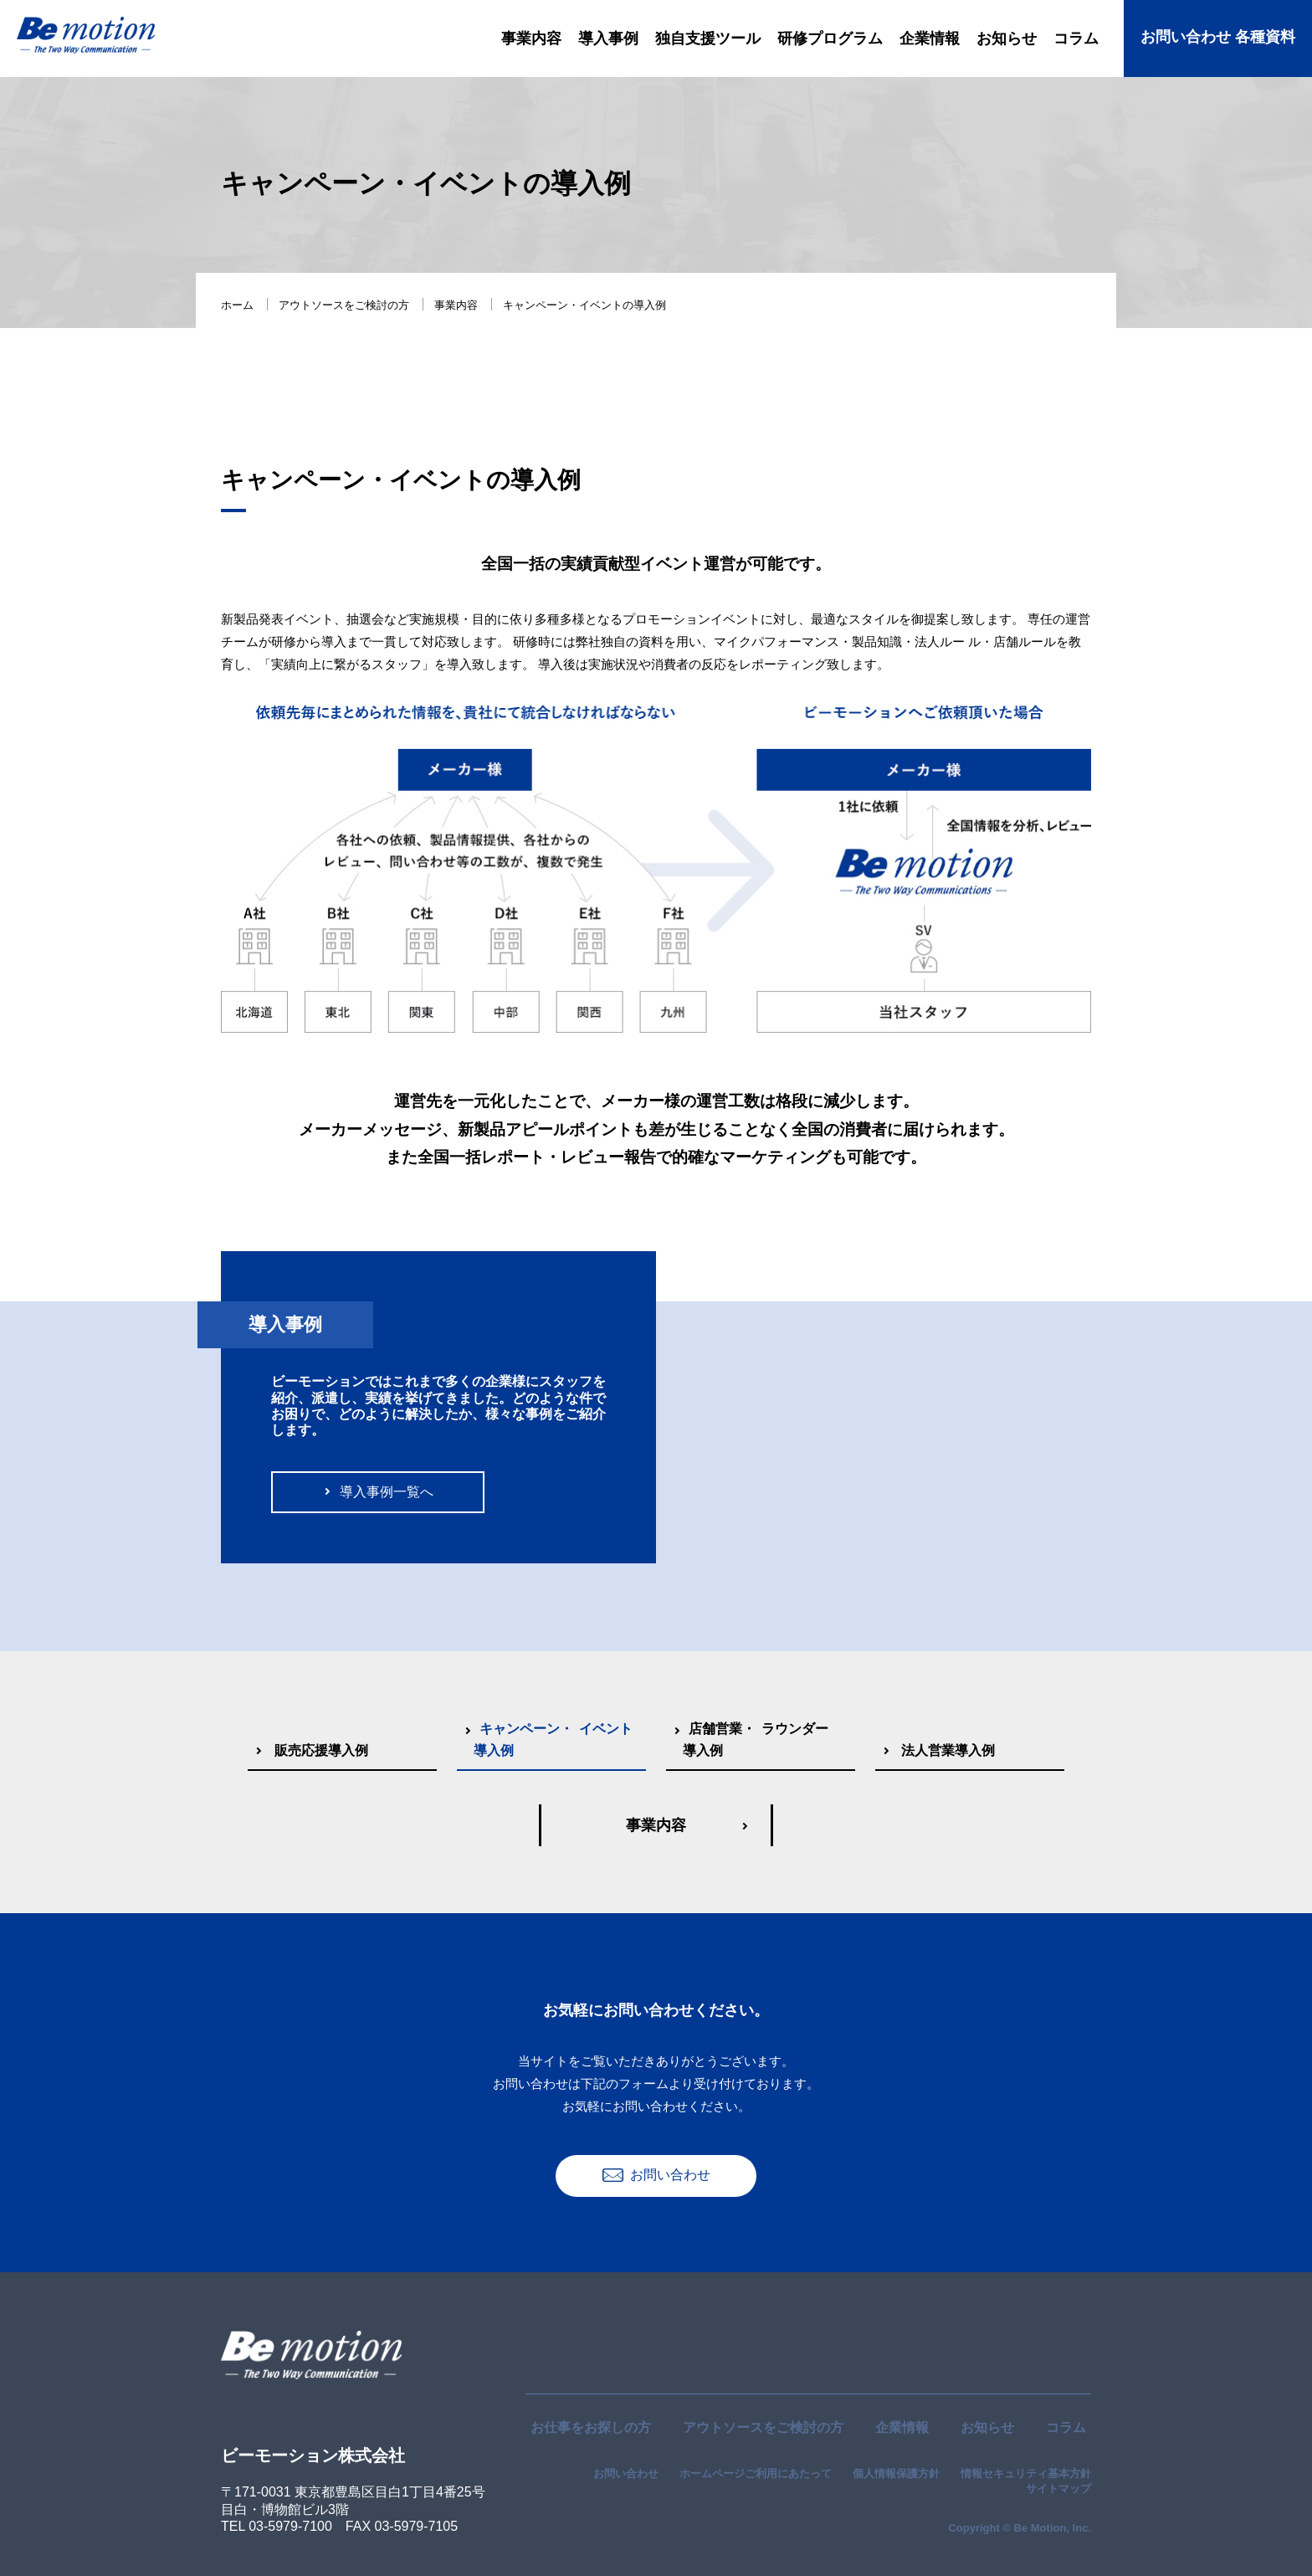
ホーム (237, 305)
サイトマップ (1058, 2488)
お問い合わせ (626, 2473)
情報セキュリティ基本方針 (1026, 2473)
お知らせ (987, 2427)
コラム (1066, 2427)
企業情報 (902, 2427)
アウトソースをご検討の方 (344, 305)
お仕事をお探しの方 (590, 2427)
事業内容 (456, 305)
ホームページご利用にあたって (755, 2473)
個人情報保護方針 (896, 2473)
